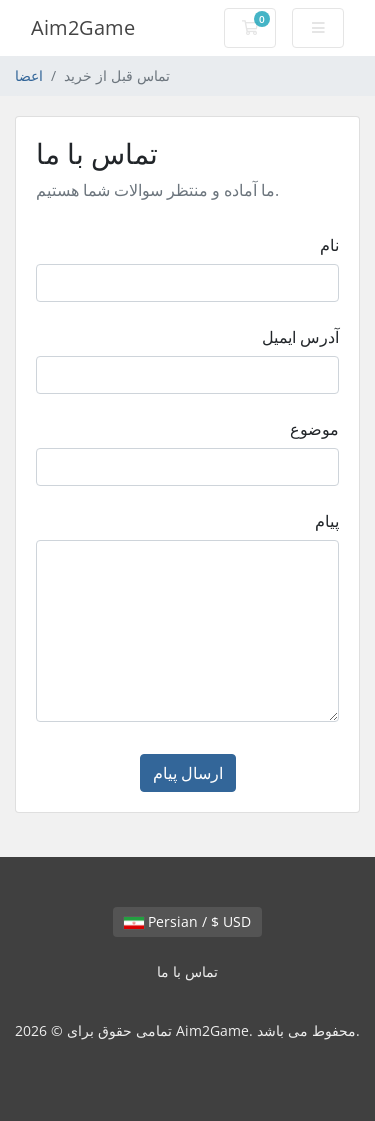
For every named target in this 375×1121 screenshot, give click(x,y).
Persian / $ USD (187, 921)
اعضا (29, 75)
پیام (327, 521)
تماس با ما (187, 971)
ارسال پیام (188, 773)
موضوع (314, 429)
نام (329, 245)
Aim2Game (83, 27)
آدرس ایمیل (300, 337)
